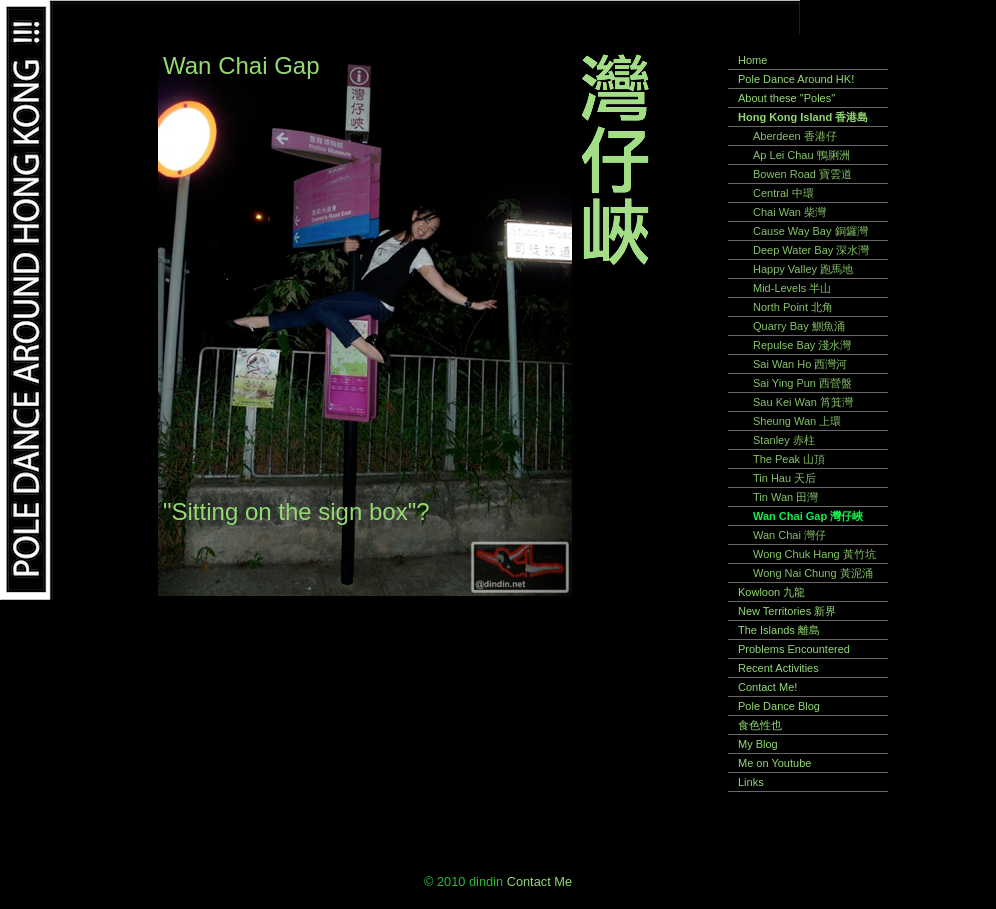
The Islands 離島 (779, 630)
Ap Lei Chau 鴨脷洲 (801, 155)
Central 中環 (783, 193)
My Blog (758, 744)
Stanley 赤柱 (784, 440)
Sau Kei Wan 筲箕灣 (803, 402)
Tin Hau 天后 (784, 478)
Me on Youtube (774, 763)
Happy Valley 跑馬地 (803, 269)
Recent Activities (778, 668)
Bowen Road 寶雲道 (802, 174)
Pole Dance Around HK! (796, 79)
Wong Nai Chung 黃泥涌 (813, 573)
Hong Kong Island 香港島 (803, 117)
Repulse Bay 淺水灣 (802, 345)
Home (752, 60)
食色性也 (760, 725)
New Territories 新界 (787, 611)
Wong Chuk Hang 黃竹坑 (814, 554)
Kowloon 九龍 (771, 592)
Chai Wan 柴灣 (789, 212)
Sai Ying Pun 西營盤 (802, 383)
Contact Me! (767, 687)
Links (751, 782)
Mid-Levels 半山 (792, 288)
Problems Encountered (794, 649)
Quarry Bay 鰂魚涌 (799, 326)
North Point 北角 (793, 307)
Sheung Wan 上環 (797, 421)
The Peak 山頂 (789, 459)
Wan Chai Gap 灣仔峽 (808, 516)
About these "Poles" (786, 98)
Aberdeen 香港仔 (795, 136)
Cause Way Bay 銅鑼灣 (810, 231)
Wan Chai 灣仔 (789, 535)
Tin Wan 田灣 (785, 497)
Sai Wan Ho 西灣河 (800, 364)
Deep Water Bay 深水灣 (811, 250)
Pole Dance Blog (779, 706)
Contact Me (539, 881)
